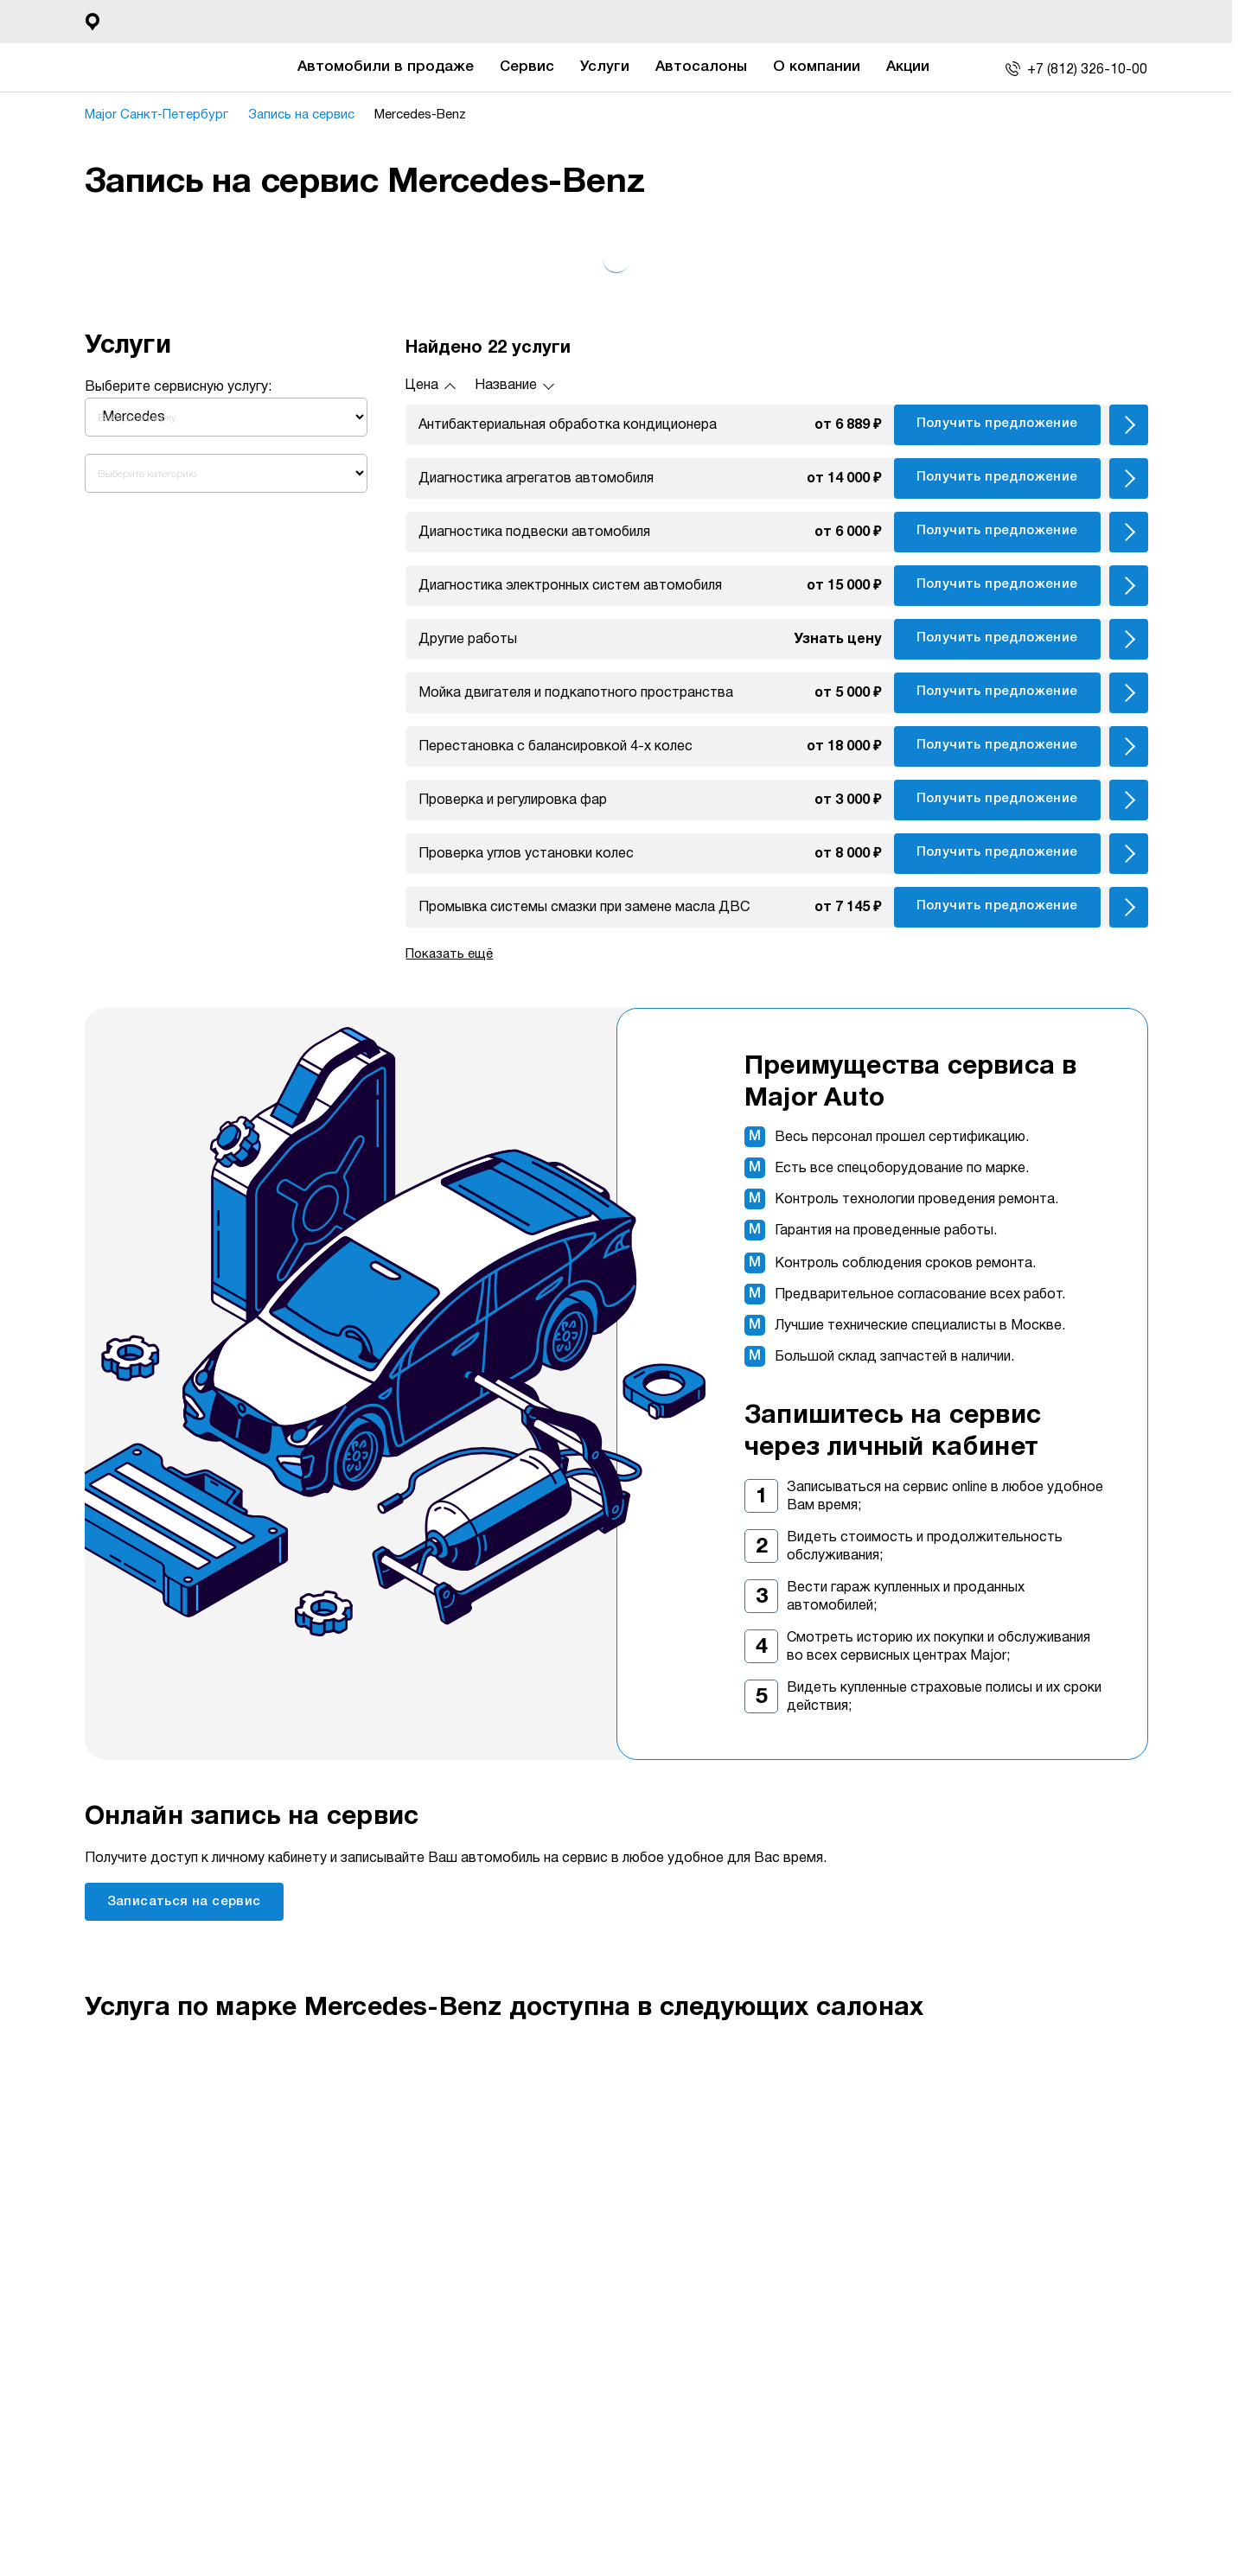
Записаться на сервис (184, 1902)
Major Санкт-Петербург (156, 115)
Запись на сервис (301, 115)
